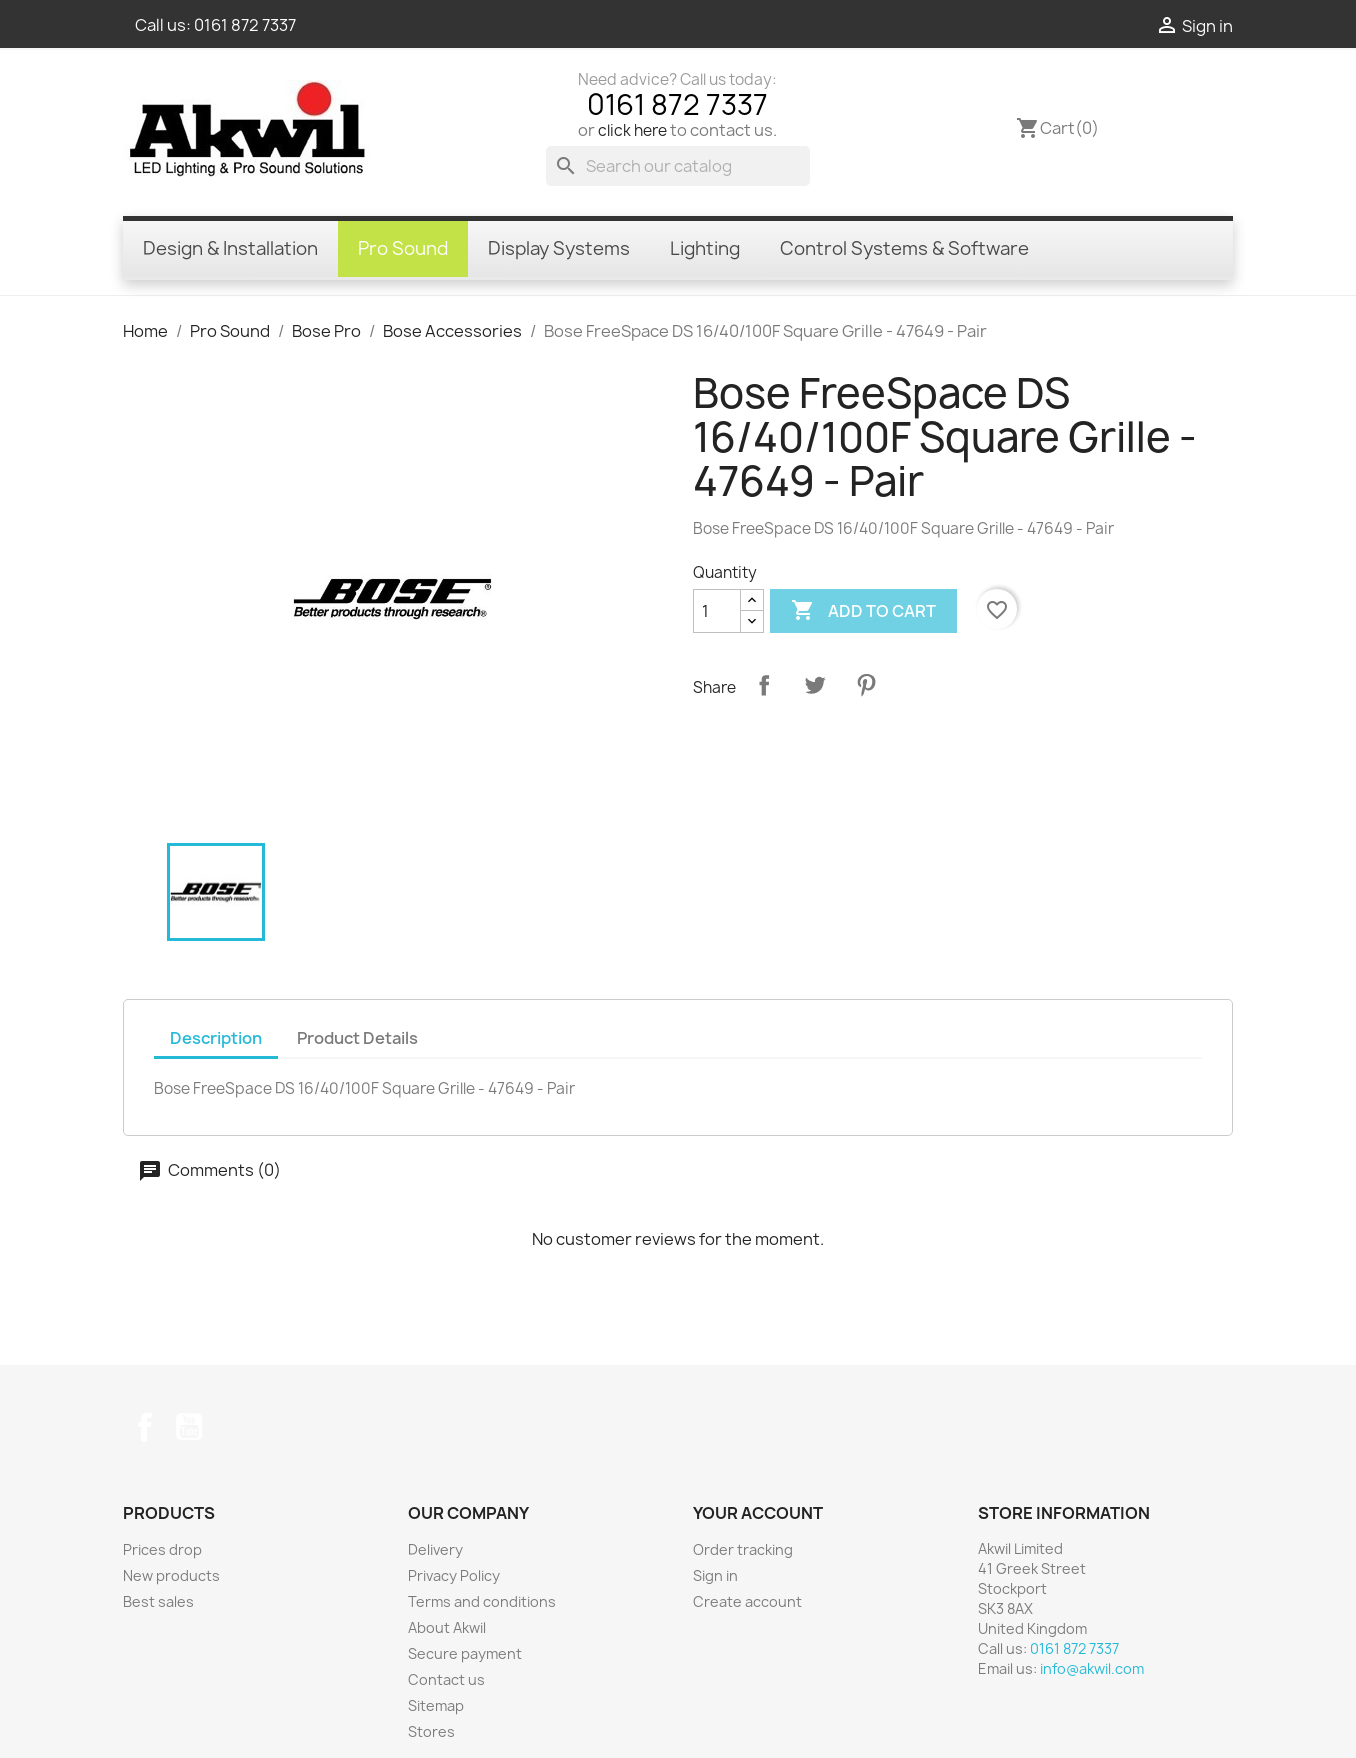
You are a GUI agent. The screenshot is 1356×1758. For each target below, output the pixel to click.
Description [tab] (216, 1038)
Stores (431, 1731)
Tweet (815, 685)
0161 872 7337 (245, 25)
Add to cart (863, 611)
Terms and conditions (482, 1601)
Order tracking (743, 1549)
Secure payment (465, 1653)
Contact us (446, 1679)
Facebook (145, 1427)
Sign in (715, 1575)
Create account (747, 1601)
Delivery (435, 1549)
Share (764, 685)
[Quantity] (717, 611)
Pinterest (866, 685)
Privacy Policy (454, 1575)
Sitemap (436, 1705)
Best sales (158, 1601)
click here (632, 130)
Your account (758, 1513)
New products (171, 1575)
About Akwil (447, 1627)
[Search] (678, 166)
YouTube (189, 1427)
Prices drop (162, 1549)
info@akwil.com (1092, 1668)
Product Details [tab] (357, 1038)
